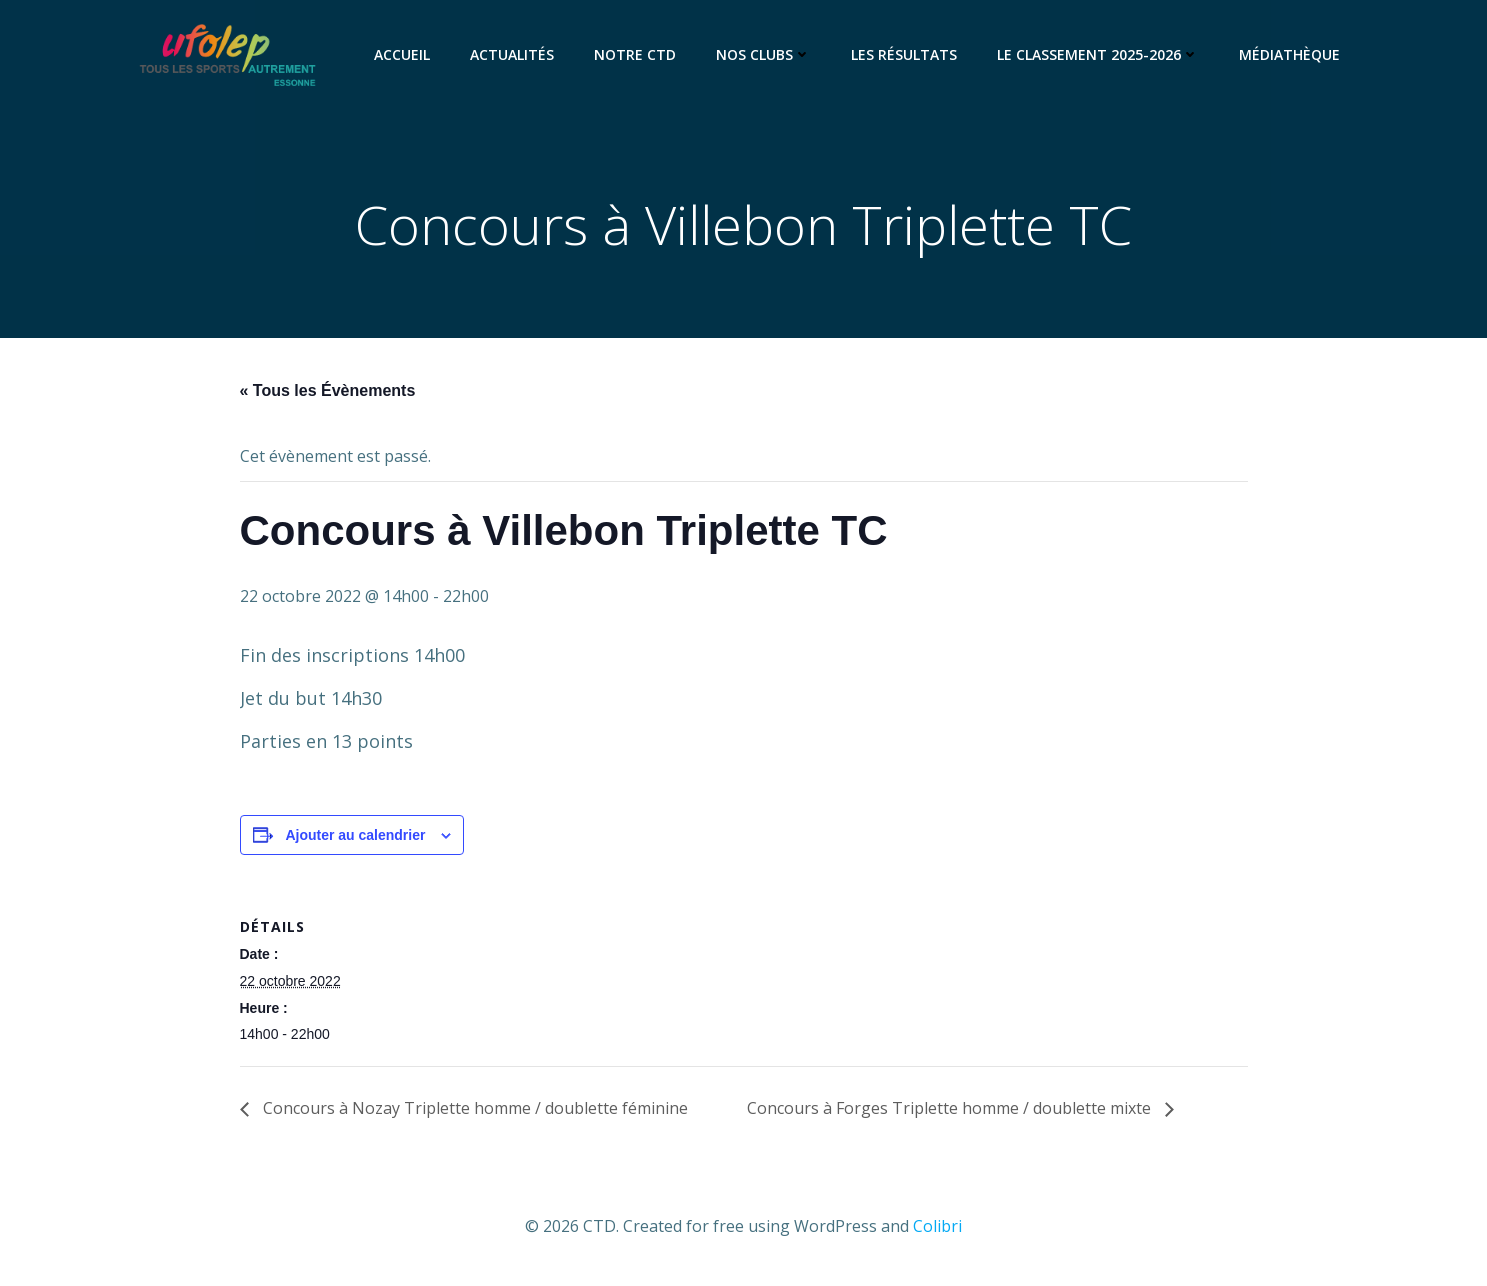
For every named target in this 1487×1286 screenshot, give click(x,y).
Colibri (937, 1226)
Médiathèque (1289, 54)
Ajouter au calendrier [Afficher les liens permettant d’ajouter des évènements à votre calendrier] (355, 835)
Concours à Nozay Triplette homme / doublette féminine (473, 1108)
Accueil (402, 54)
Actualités (512, 54)
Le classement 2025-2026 (1098, 54)
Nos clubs (763, 54)
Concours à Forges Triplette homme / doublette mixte (951, 1108)
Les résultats (904, 54)
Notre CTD (635, 54)
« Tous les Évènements (328, 390)
